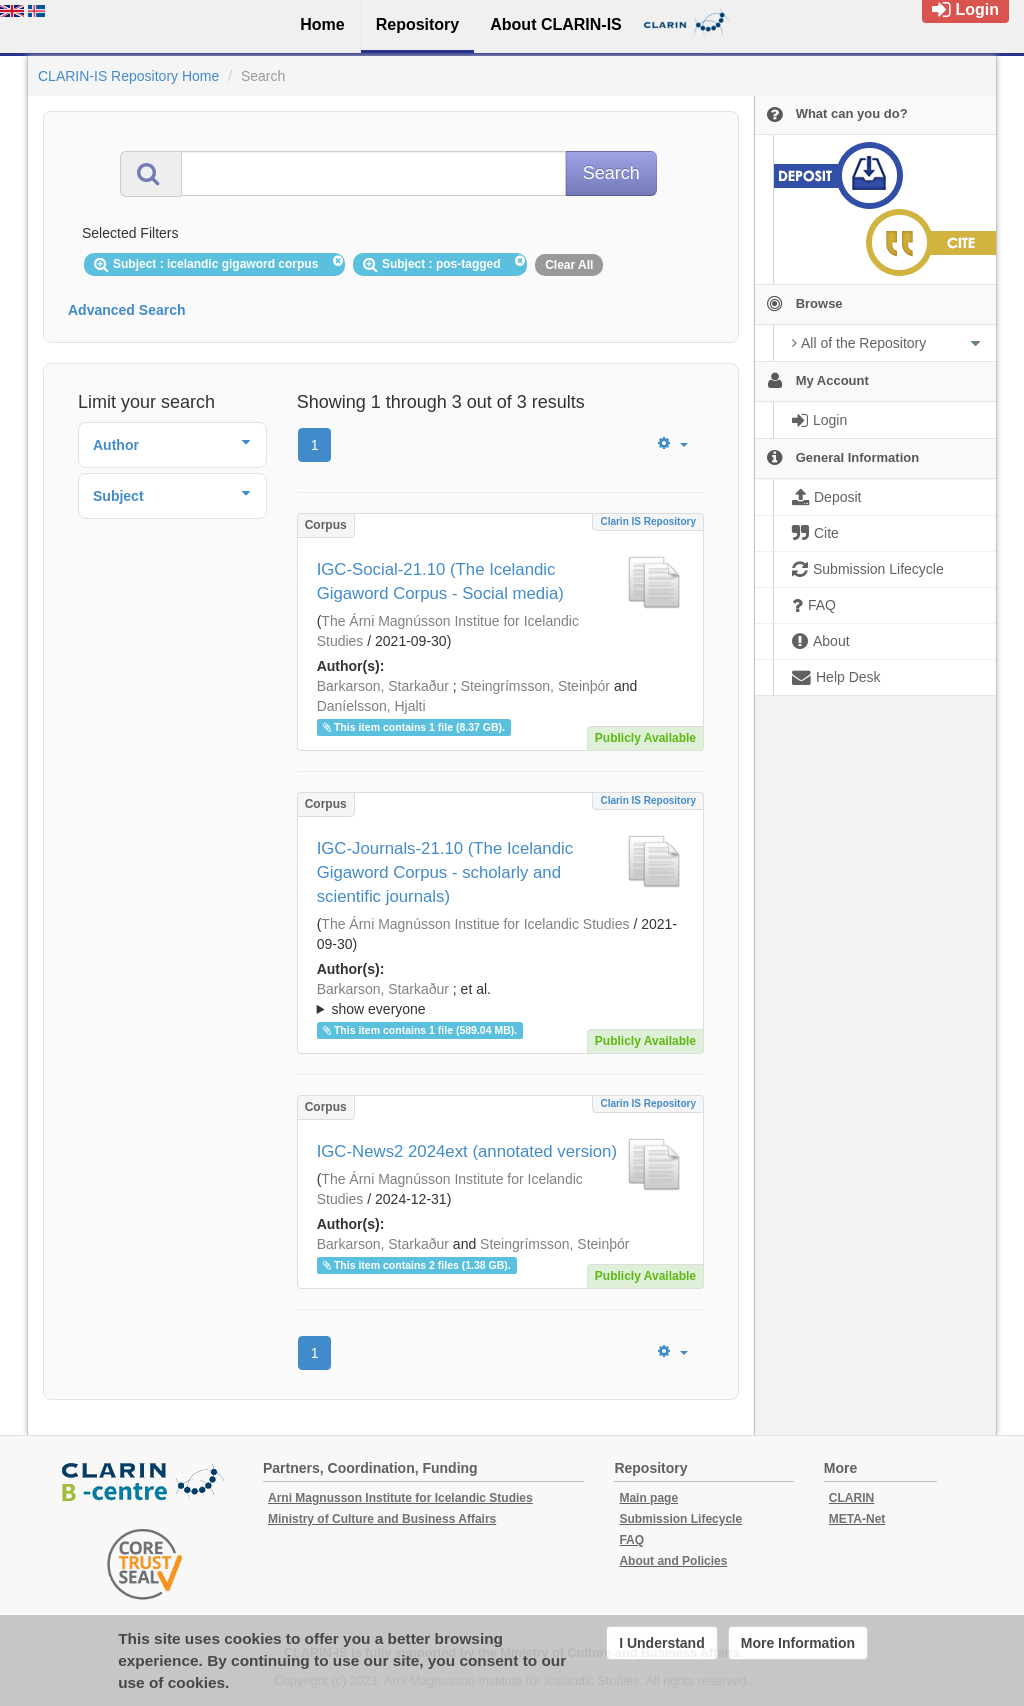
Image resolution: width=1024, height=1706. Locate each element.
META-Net (857, 1519)
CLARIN (851, 1498)
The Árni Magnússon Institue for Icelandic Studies (475, 924)
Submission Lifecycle (680, 1519)
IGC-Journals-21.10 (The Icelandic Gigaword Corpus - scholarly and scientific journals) (445, 872)
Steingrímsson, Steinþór (535, 686)
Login (965, 9)
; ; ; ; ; (500, 999)
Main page (648, 1498)
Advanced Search (127, 310)
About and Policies (673, 1561)
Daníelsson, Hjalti (371, 706)
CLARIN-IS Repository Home (128, 76)
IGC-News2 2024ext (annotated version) (467, 1151)
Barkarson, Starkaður (383, 686)
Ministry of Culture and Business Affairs (382, 1519)
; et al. (500, 1000)
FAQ (631, 1540)
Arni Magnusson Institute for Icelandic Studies (400, 1498)
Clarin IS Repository (648, 521)
